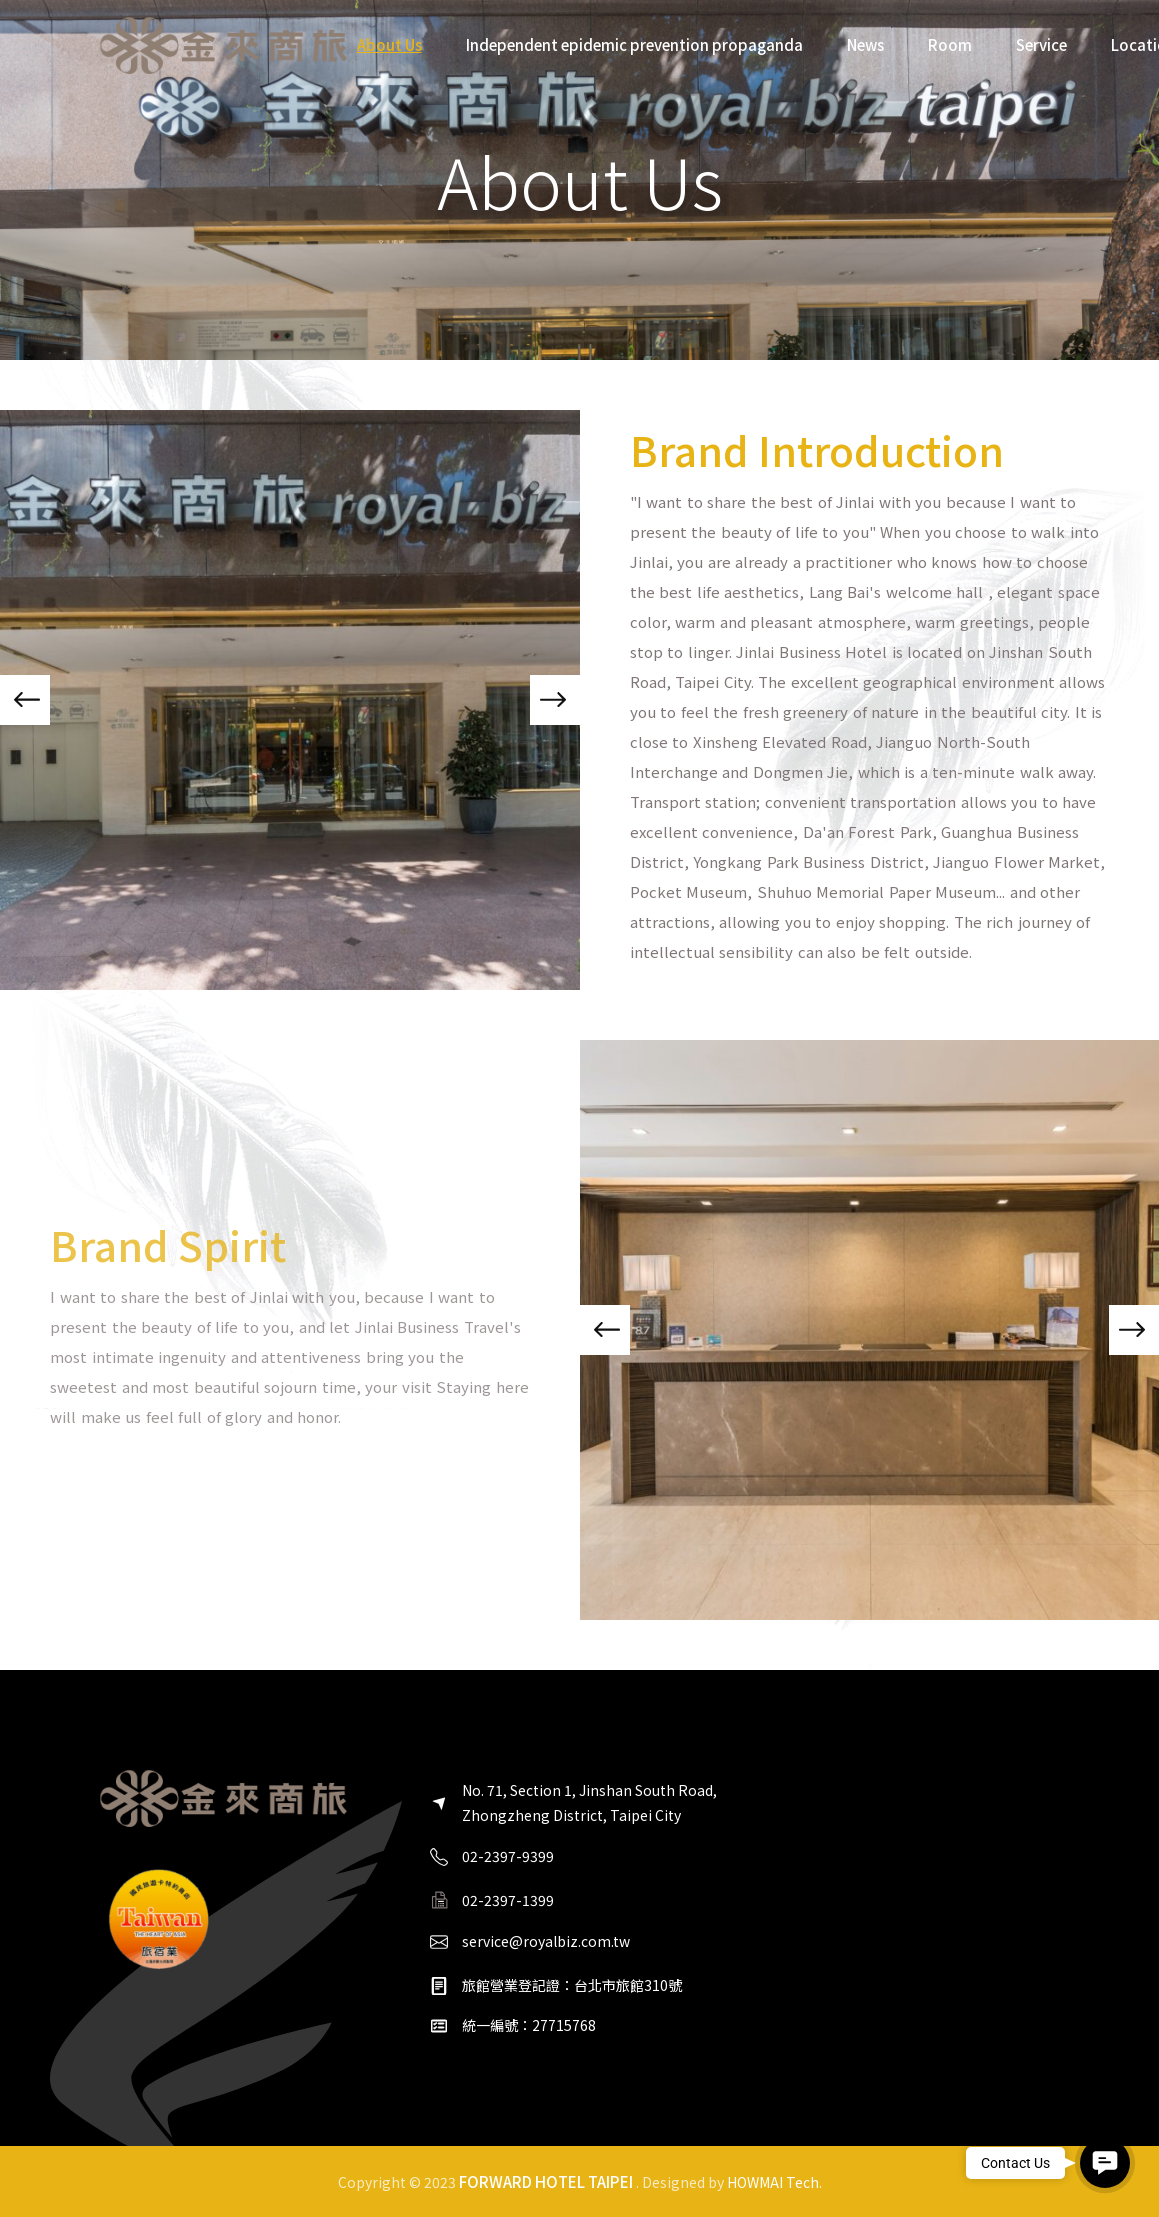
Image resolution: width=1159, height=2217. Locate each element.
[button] (25, 700)
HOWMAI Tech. (774, 2182)
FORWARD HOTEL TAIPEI (546, 2181)
